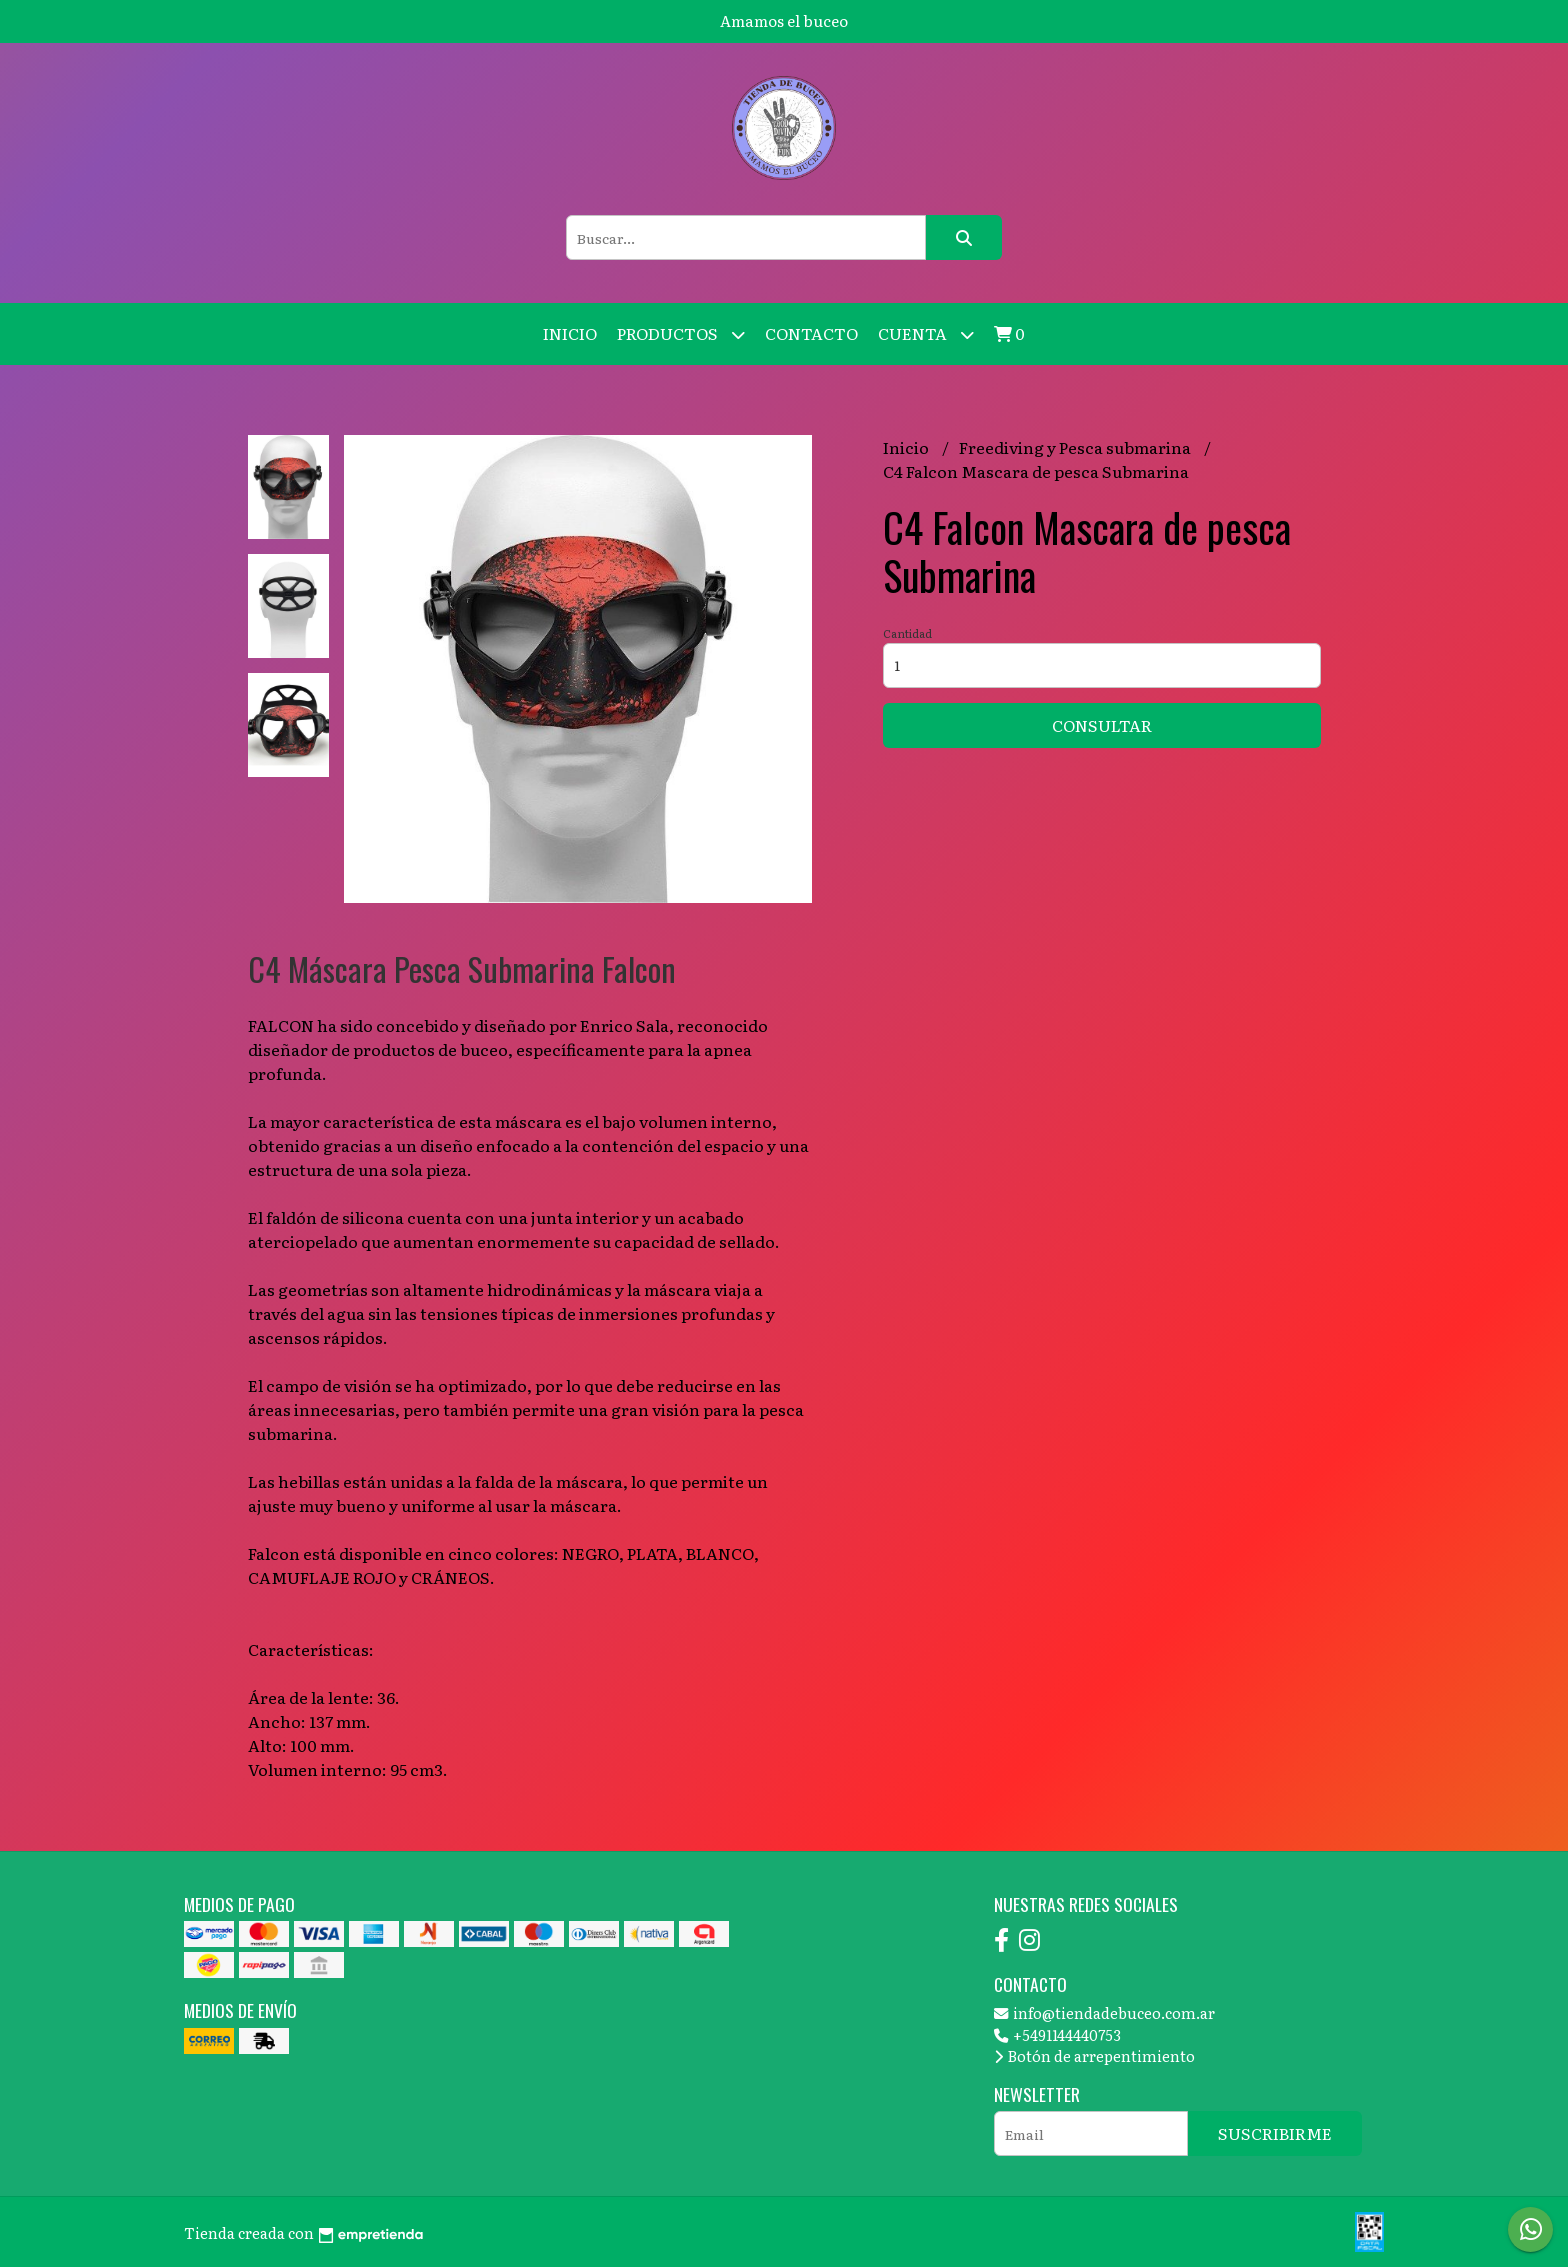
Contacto (811, 333)
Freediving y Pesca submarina (1076, 447)
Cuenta (926, 334)
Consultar (1102, 725)
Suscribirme (1275, 2133)
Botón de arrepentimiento (1094, 2055)
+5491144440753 (1057, 2034)
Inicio (570, 333)
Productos (681, 334)
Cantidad (907, 633)
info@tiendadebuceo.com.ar (1104, 2012)
